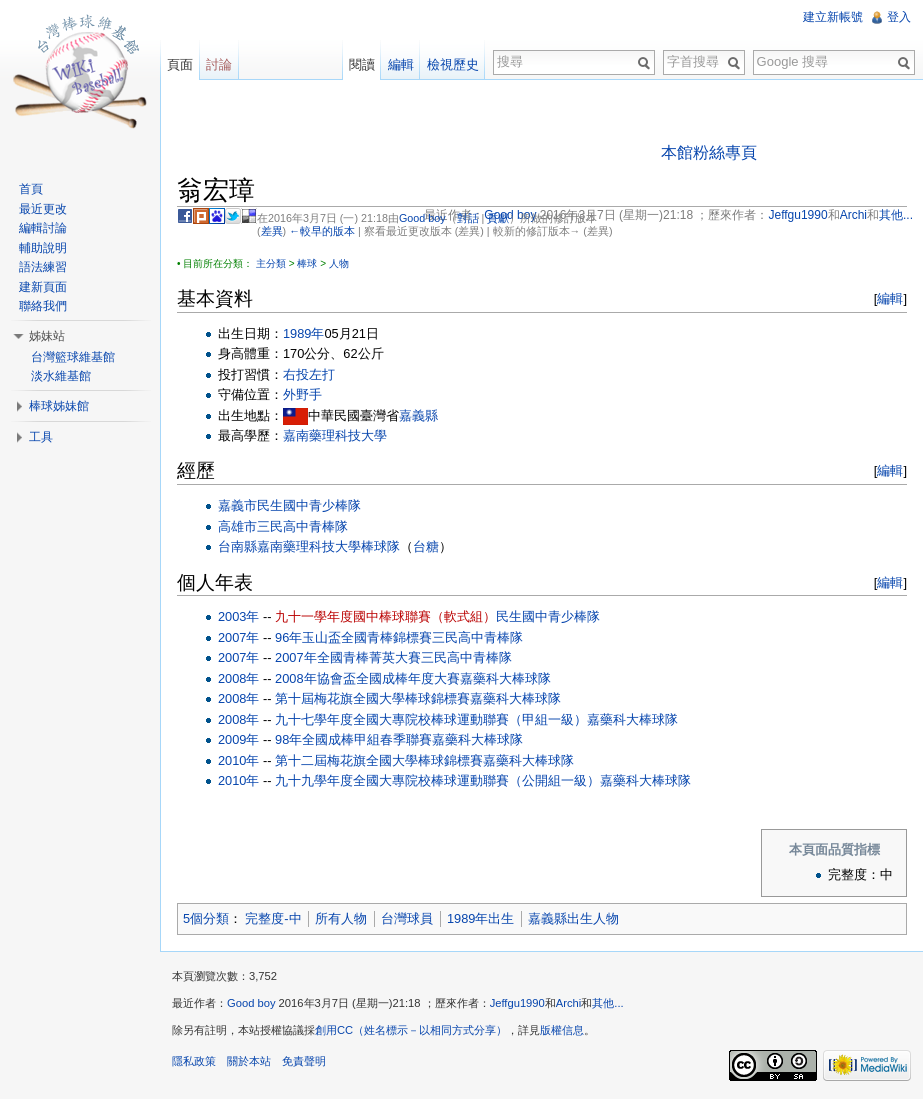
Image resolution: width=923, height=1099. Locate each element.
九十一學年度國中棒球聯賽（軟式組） (385, 616)
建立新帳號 (833, 17)
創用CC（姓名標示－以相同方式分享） (411, 1030)
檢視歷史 (453, 64)
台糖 (426, 546)
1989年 (303, 333)
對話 (468, 218)
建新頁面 (43, 287)
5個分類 (206, 918)
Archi (569, 1003)
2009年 (238, 739)
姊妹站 (47, 336)
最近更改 (43, 209)
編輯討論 (43, 228)
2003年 (238, 616)
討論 (219, 64)
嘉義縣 (418, 415)
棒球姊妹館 (59, 406)
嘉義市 (237, 505)
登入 (899, 17)
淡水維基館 (61, 376)
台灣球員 (407, 918)
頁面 (180, 64)
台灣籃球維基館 (73, 357)
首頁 (31, 189)
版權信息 (562, 1030)
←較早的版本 (322, 231)
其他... (607, 1003)
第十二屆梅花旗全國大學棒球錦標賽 (379, 760)
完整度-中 (273, 918)
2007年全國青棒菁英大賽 (347, 657)
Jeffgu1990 (517, 1003)
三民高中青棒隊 (302, 526)
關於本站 (249, 1061)
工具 (41, 437)
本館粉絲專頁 (709, 152)
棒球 (307, 263)
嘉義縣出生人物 (573, 918)
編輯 (890, 298)
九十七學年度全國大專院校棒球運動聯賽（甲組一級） (431, 719)
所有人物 (341, 918)
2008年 (238, 678)
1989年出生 (480, 918)
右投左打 (309, 374)
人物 (339, 263)
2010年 (238, 760)
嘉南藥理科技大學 (335, 435)
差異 (272, 231)
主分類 (271, 263)
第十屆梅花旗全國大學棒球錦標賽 (372, 698)
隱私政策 (194, 1061)
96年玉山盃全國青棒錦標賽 (353, 637)
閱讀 (362, 64)
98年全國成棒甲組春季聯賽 (353, 739)
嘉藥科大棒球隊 (505, 678)
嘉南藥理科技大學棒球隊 (328, 546)
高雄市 (237, 526)
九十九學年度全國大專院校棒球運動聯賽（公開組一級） (437, 780)
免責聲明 (304, 1061)
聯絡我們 (43, 306)
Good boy (422, 218)
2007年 (238, 637)
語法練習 (43, 267)
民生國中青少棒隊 (309, 505)
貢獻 (498, 218)
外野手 (302, 394)
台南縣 (237, 546)
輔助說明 (43, 248)
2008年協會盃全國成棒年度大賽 (367, 678)
